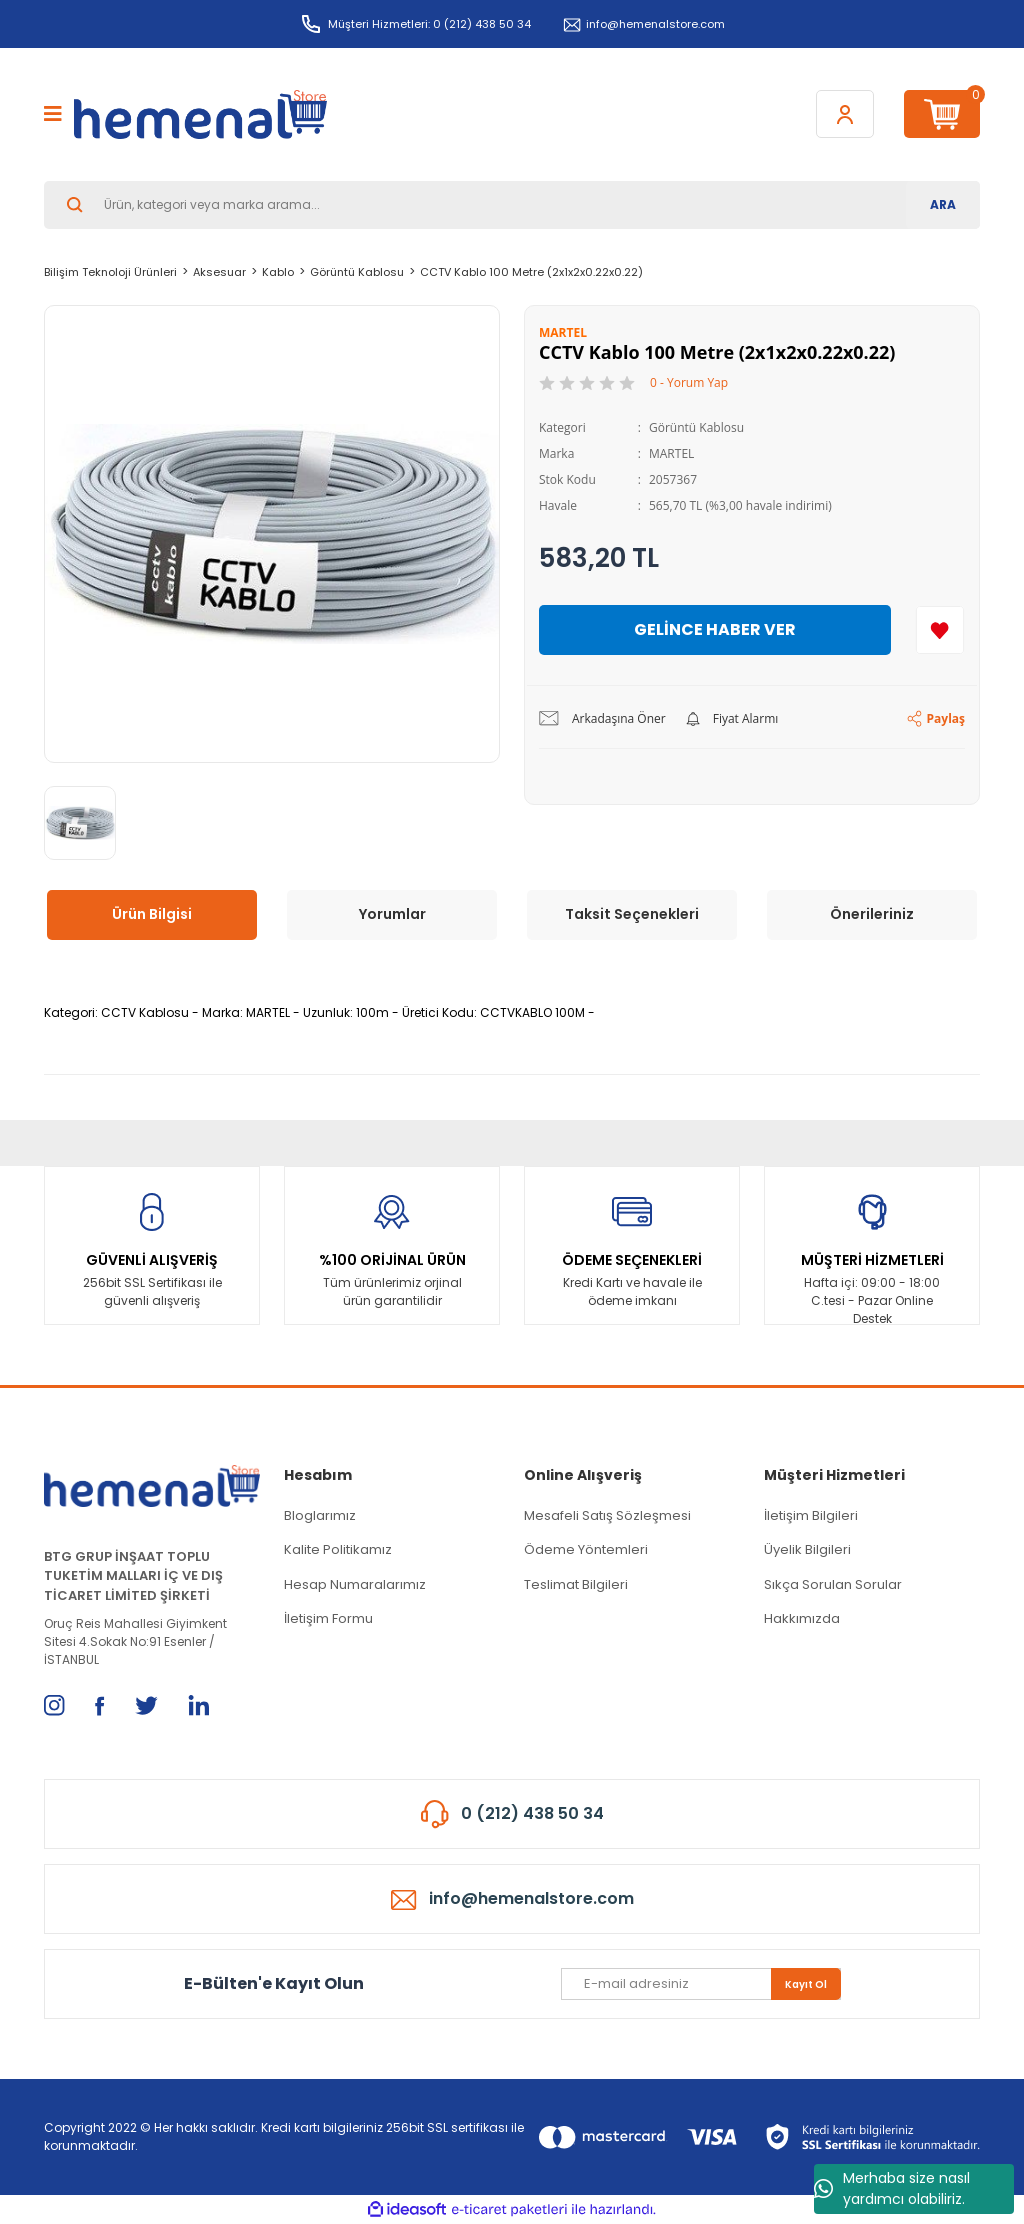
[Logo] (200, 114)
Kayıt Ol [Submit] (806, 1984)
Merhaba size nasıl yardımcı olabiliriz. (892, 2188)
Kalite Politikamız (338, 1549)
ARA (943, 204)
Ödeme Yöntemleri (586, 1549)
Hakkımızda (802, 1618)
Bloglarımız (320, 1515)
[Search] (512, 205)
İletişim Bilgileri (811, 1515)
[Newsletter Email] (701, 1984)
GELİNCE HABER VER (715, 629)
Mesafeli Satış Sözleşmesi (607, 1515)
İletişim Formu (328, 1618)
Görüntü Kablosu (696, 427)
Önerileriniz (872, 914)
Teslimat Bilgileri (576, 1584)
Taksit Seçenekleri (632, 914)
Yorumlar (392, 914)
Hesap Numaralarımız (355, 1584)
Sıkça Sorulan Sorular (833, 1584)
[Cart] (942, 114)
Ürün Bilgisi (152, 914)
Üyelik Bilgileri (807, 1549)
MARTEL (671, 453)
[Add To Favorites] (940, 630)
